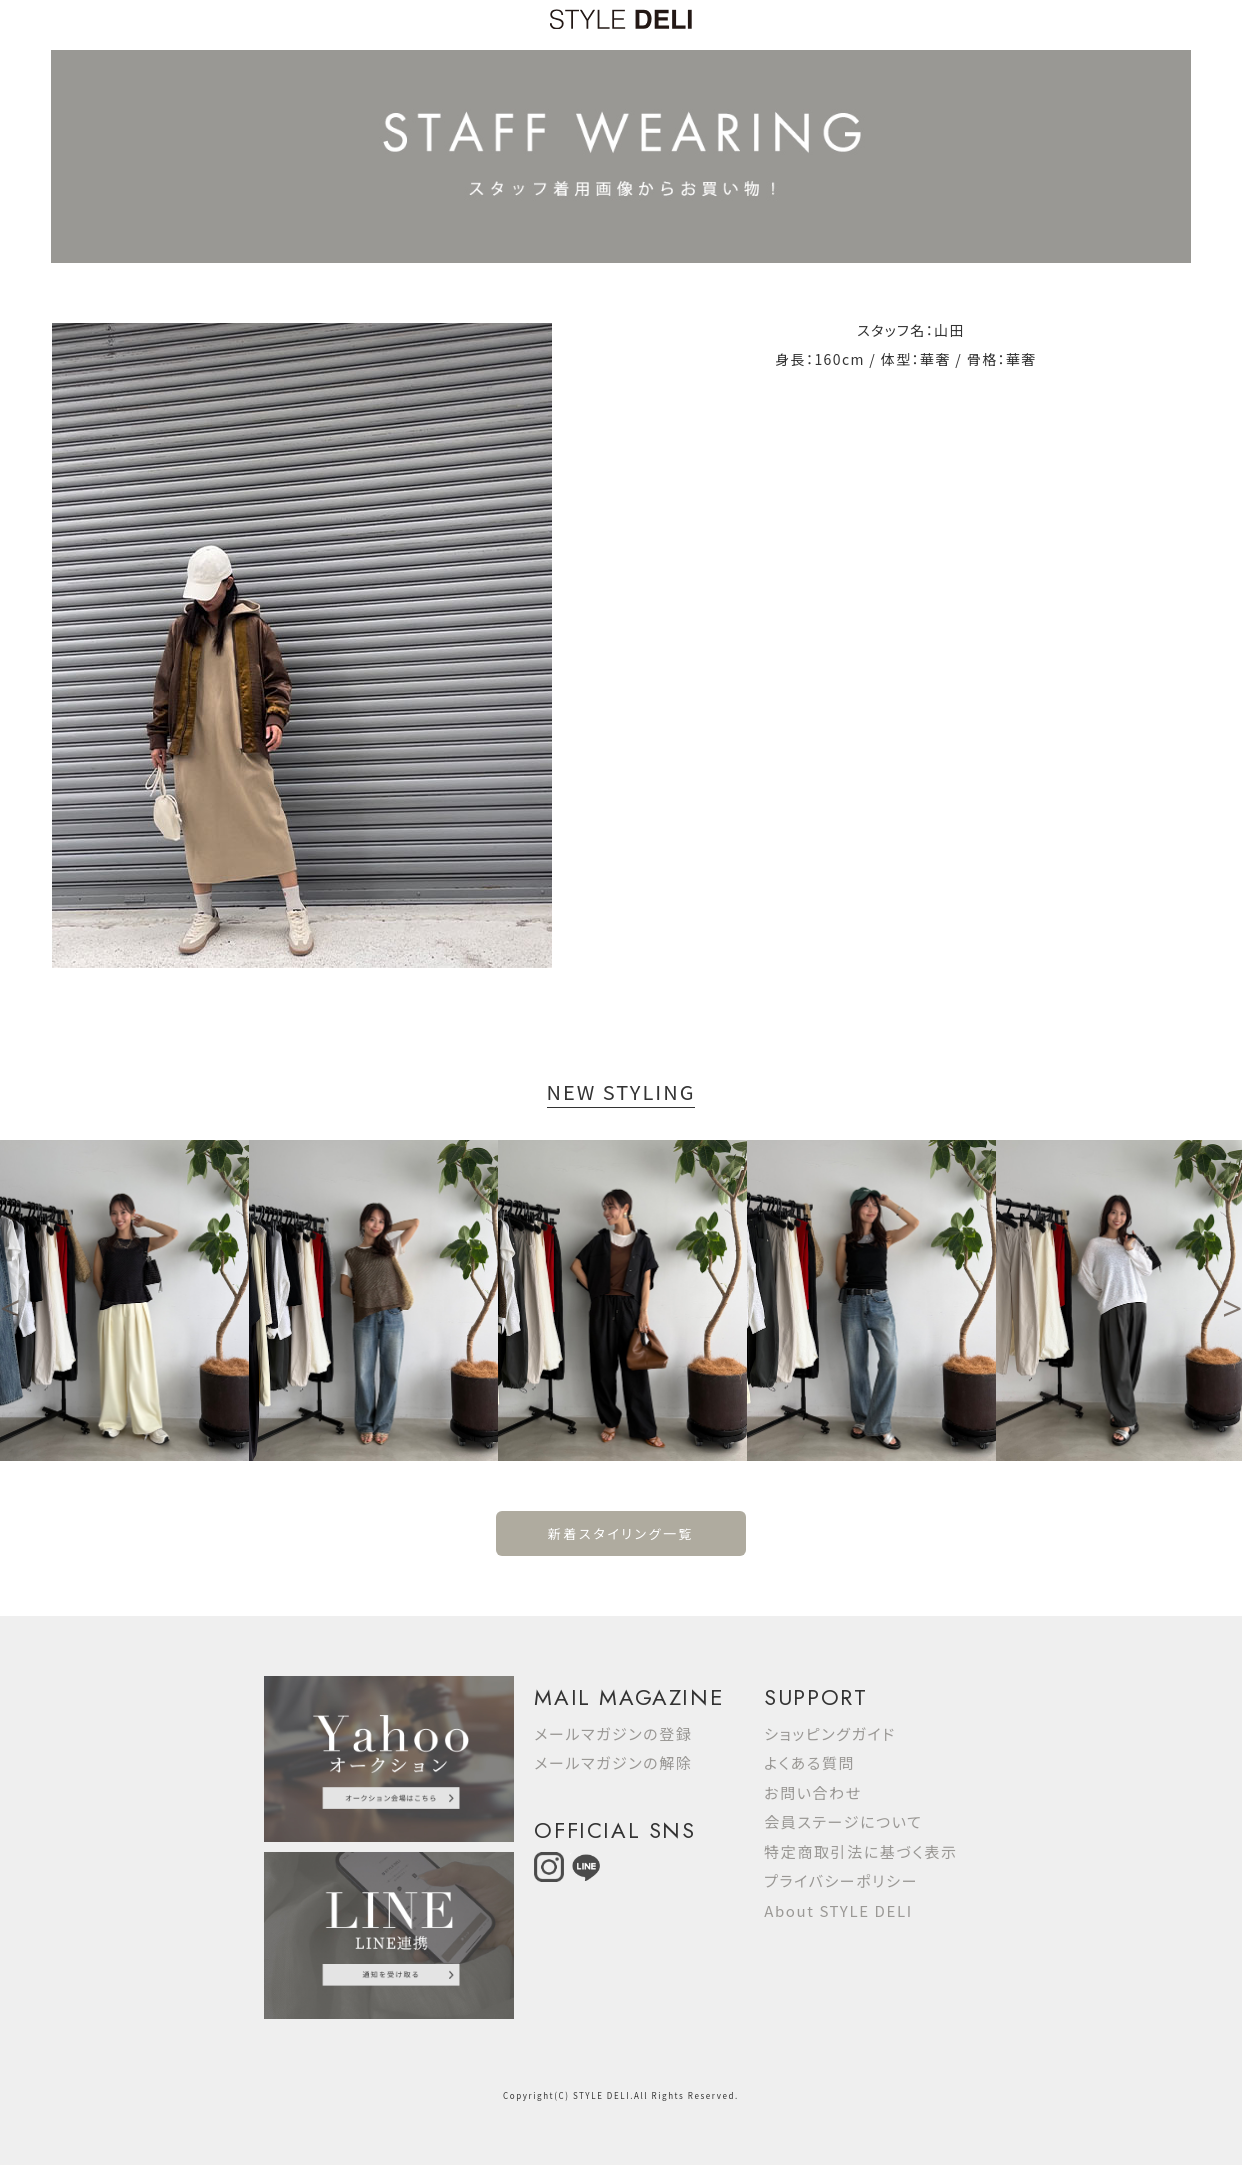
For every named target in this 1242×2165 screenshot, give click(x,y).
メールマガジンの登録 (613, 1733)
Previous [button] (10, 1300)
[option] (124, 1300)
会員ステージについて (843, 1821)
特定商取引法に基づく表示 (860, 1851)
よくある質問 (809, 1762)
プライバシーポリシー (841, 1880)
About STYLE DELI (838, 1910)
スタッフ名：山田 (911, 330)
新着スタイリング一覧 (621, 1533)
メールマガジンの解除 (613, 1762)
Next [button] (1232, 1300)
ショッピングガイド (830, 1733)
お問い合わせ (813, 1792)
